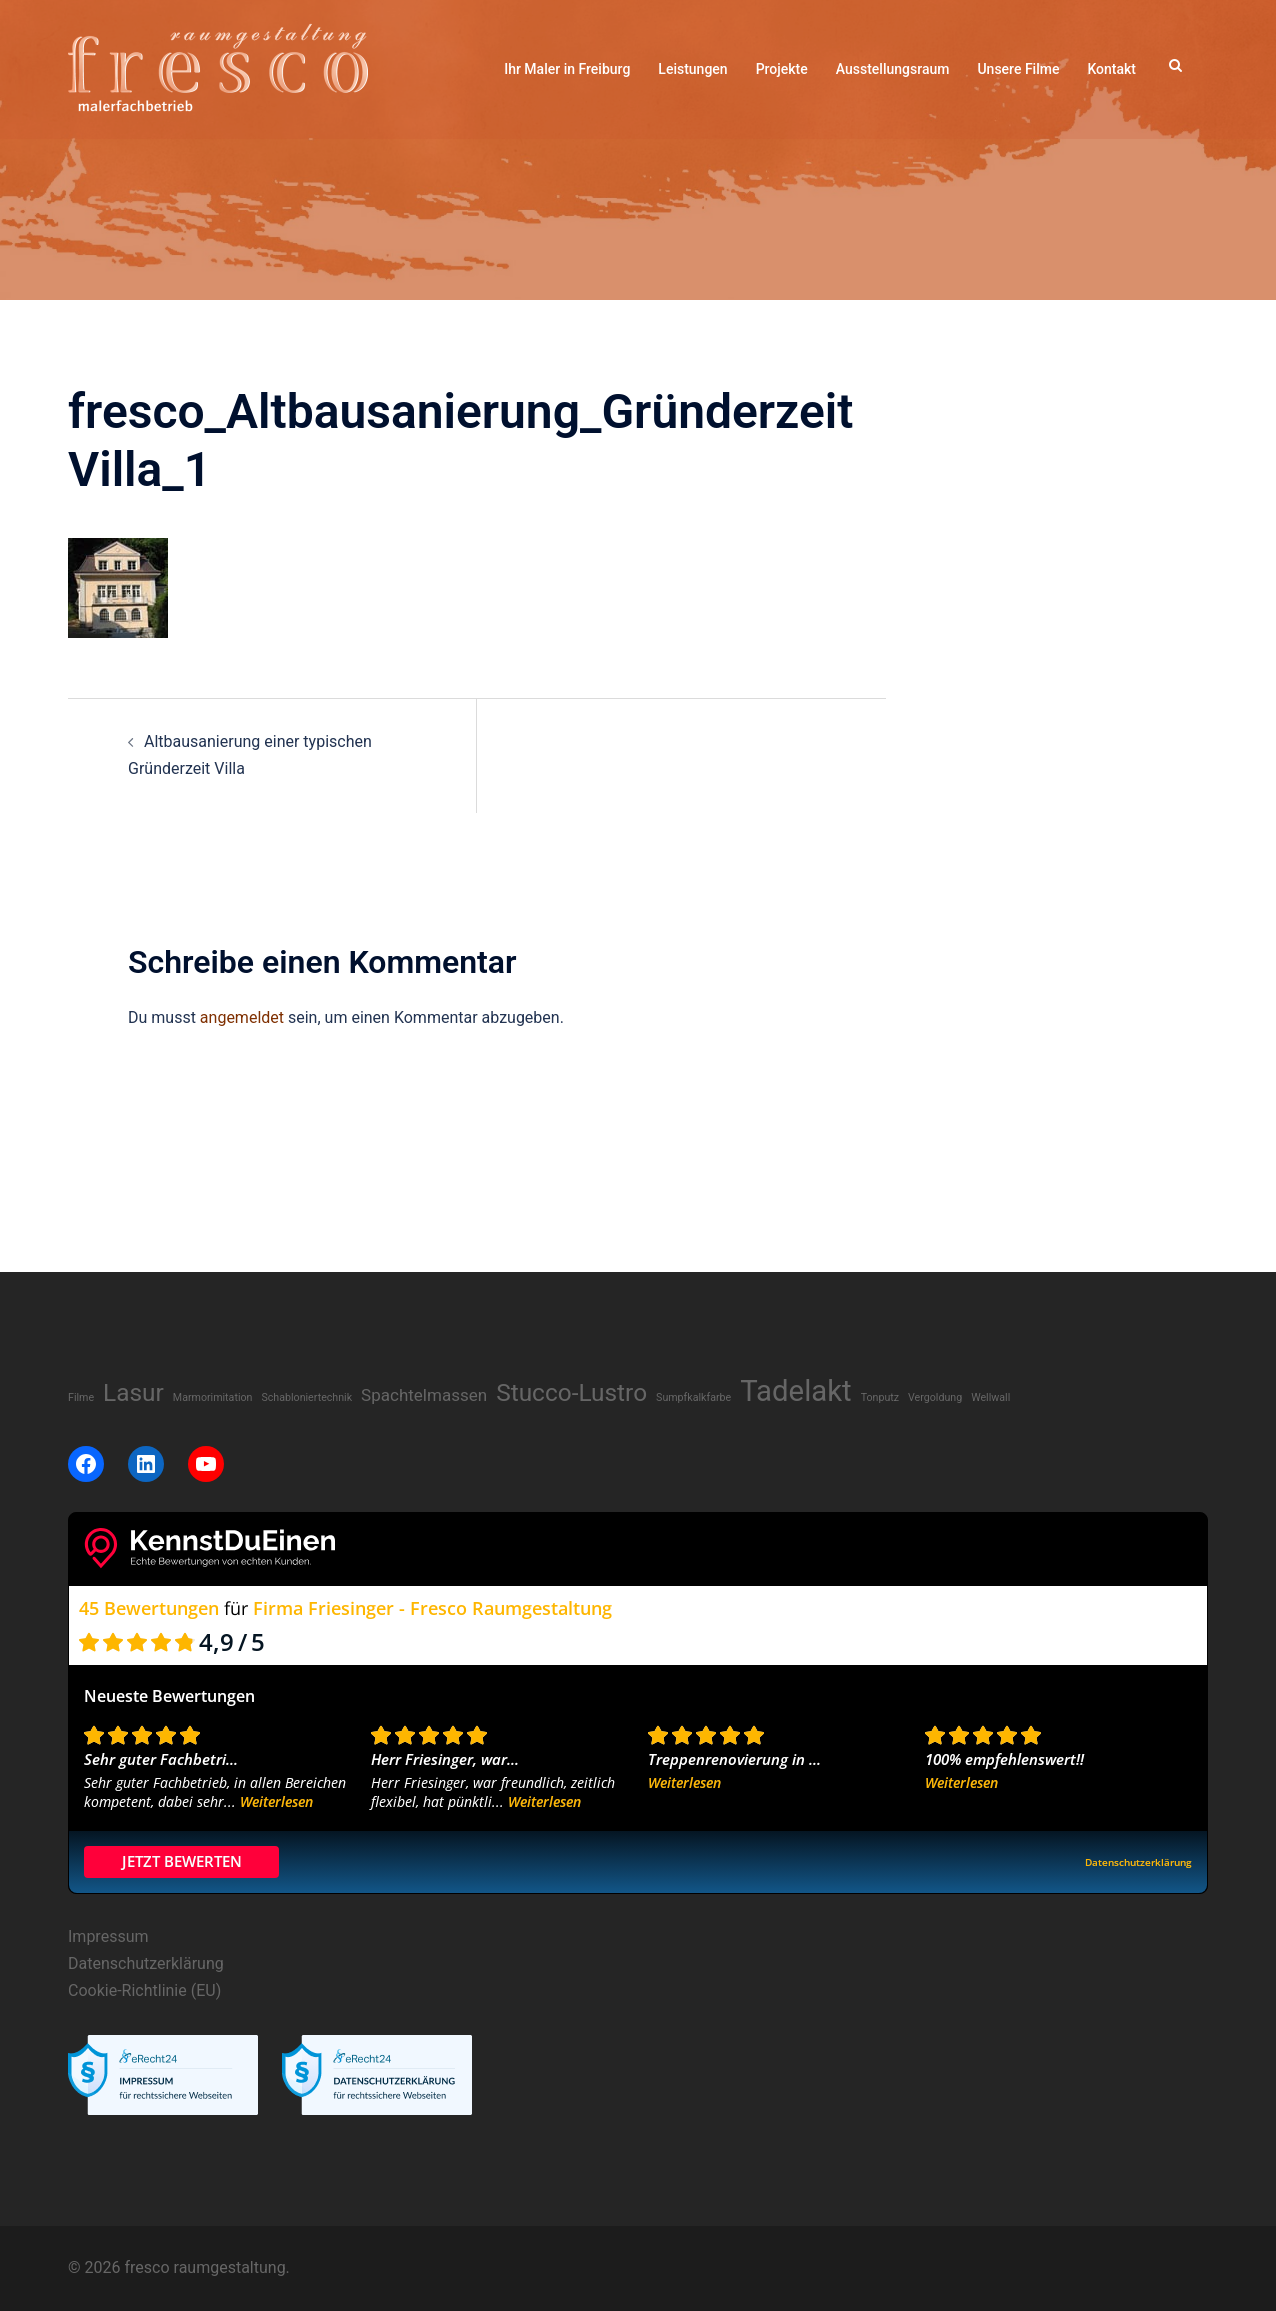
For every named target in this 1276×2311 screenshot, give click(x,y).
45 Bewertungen (149, 1608)
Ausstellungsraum (893, 69)
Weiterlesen (276, 1801)
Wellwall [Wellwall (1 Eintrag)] (990, 1397)
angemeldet (242, 1017)
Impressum (108, 1936)
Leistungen (692, 69)
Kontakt (1111, 69)
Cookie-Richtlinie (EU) (144, 1990)
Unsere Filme (1018, 69)
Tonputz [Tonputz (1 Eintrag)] (880, 1397)
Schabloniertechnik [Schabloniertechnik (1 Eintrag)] (306, 1397)
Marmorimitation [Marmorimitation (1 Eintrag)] (213, 1397)
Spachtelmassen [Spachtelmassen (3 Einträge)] (424, 1395)
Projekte (782, 69)
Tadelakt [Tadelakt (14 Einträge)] (795, 1391)
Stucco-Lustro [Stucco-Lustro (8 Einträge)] (571, 1392)
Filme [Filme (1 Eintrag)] (81, 1397)
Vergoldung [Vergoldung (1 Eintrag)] (935, 1397)
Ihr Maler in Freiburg (567, 69)
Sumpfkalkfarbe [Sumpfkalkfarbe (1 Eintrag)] (693, 1397)
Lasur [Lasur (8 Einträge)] (133, 1392)
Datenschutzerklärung (146, 1963)
